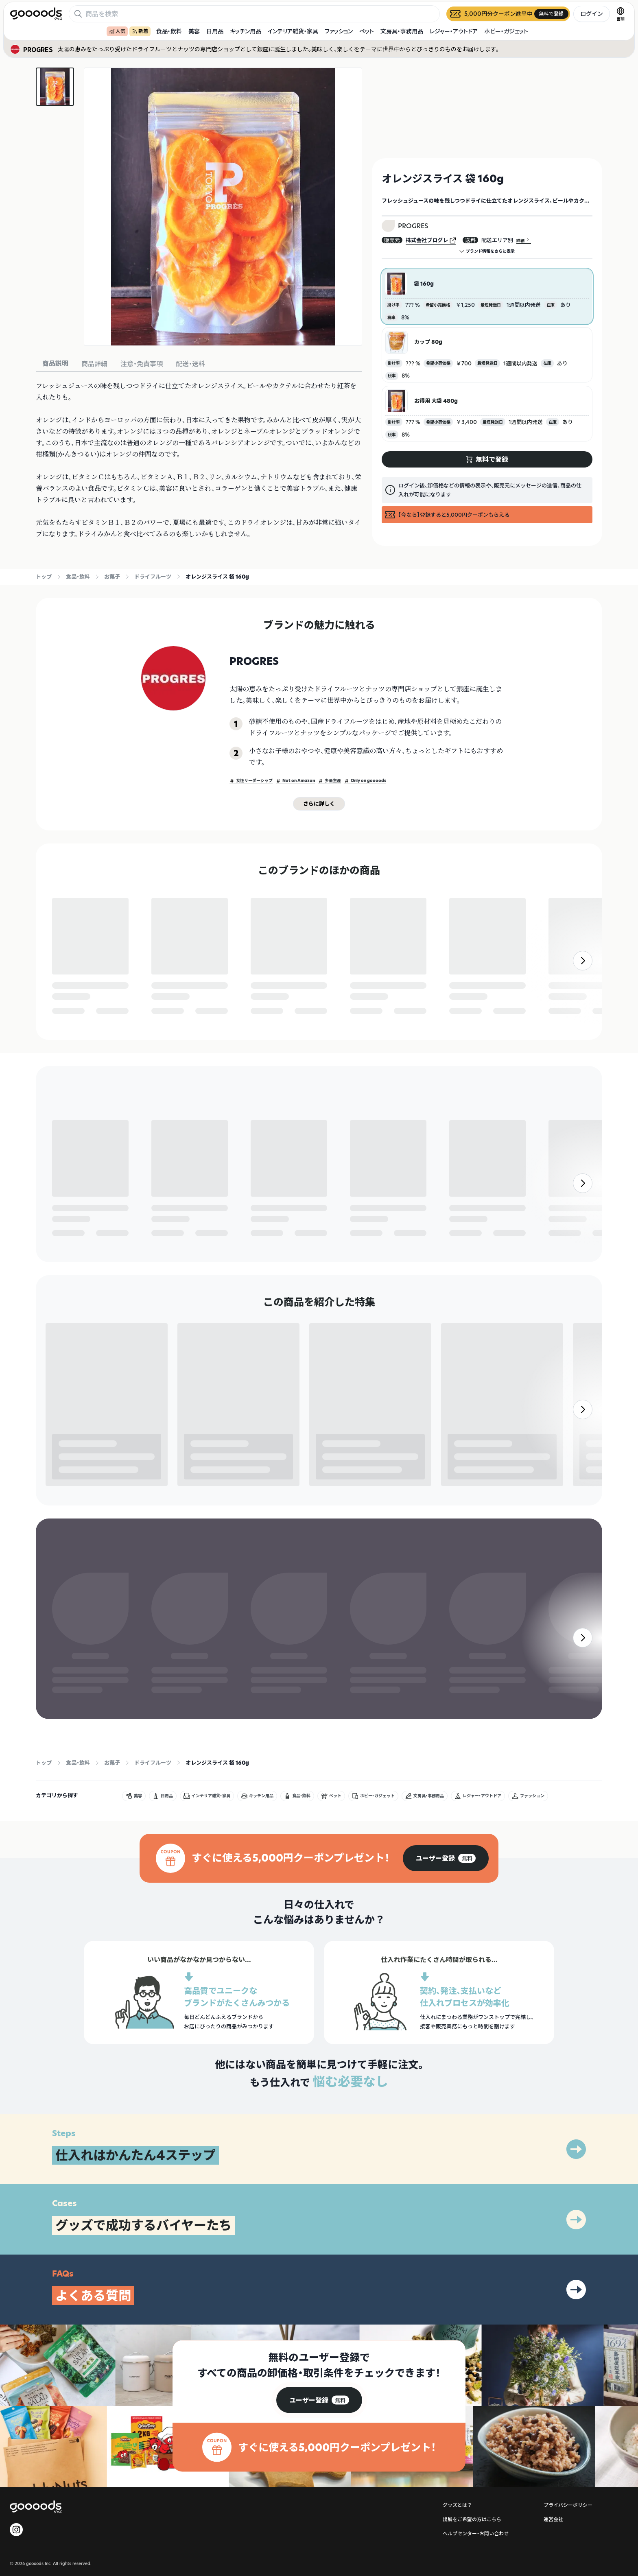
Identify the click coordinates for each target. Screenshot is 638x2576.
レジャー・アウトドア (454, 31)
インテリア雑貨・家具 (293, 31)
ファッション (339, 31)
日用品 (214, 31)
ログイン (591, 13)
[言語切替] (620, 14)
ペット (366, 31)
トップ (44, 576)
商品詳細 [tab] (94, 363)
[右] (582, 978)
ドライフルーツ (152, 576)
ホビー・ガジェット (506, 31)
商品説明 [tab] (55, 363)
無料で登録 (72, 1002)
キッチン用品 (245, 31)
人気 (117, 31)
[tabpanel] (199, 460)
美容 (194, 31)
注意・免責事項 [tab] (141, 363)
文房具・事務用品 (401, 31)
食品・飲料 (169, 31)
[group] (446, 1957)
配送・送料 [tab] (190, 363)
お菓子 (112, 576)
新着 (140, 31)
